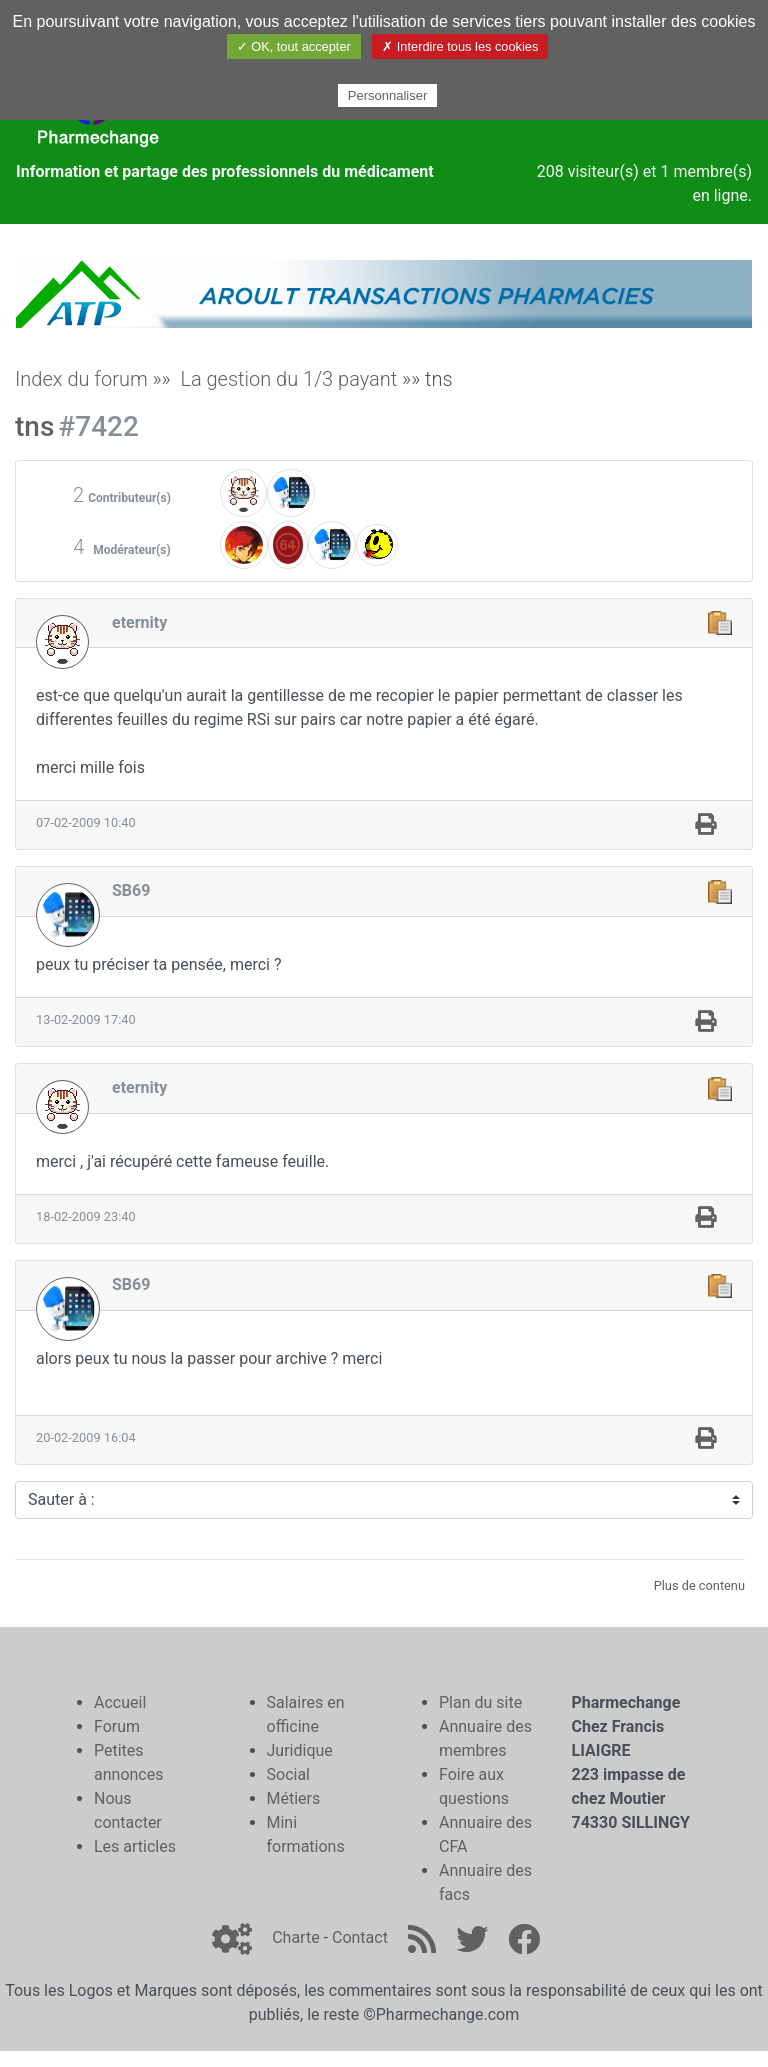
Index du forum (81, 379)
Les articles (135, 1846)
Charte (295, 1937)
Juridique (300, 1750)
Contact (360, 1937)
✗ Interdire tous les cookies (460, 46)
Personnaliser (388, 95)
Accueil (120, 1702)
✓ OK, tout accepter (294, 46)
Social (288, 1774)
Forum (117, 1726)
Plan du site (480, 1702)
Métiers (294, 1798)
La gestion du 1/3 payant (288, 379)
